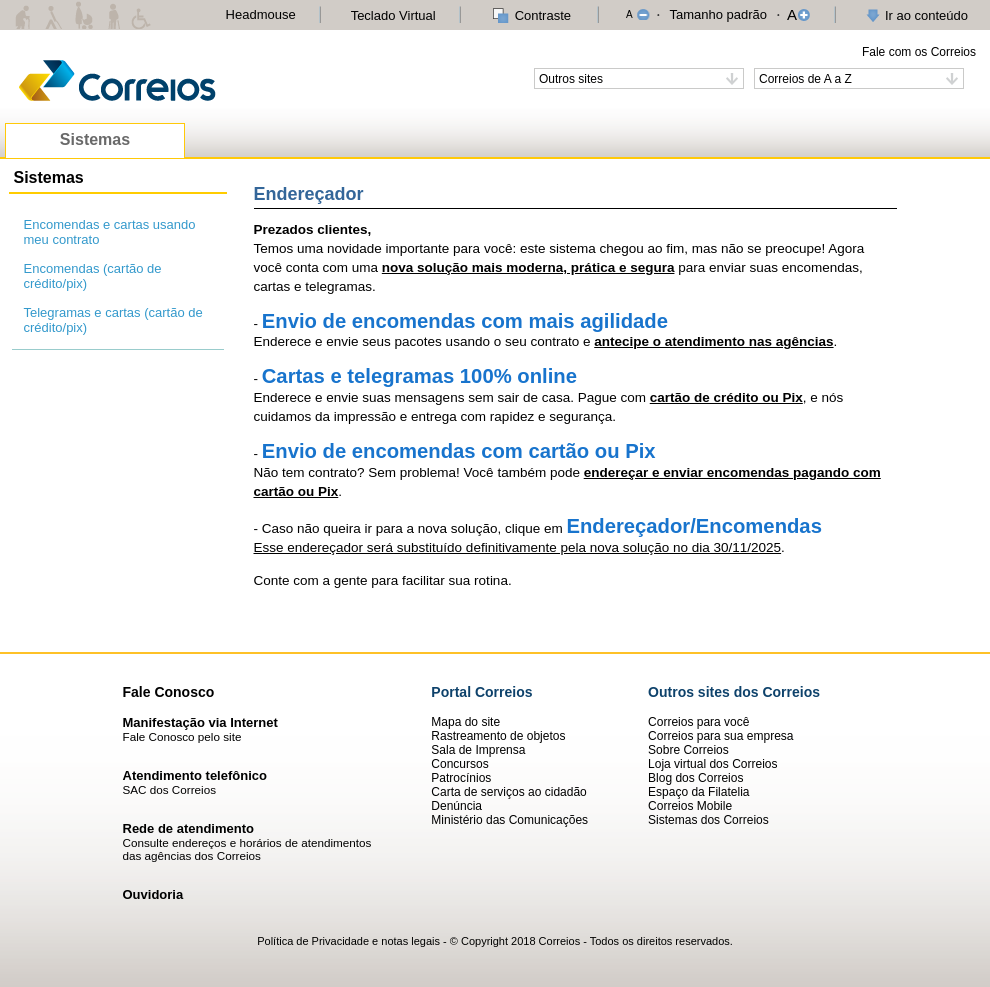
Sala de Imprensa (478, 750)
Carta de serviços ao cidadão (508, 792)
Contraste (543, 15)
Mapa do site (465, 722)
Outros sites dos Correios (734, 692)
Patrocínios (461, 778)
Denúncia (456, 806)
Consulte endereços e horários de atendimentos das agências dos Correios (247, 849)
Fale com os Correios (919, 52)
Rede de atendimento (188, 828)
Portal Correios (481, 692)
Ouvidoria (153, 894)
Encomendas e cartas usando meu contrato (110, 232)
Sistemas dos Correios (708, 820)
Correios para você (698, 722)
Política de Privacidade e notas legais (348, 941)
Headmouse (261, 14)
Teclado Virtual (393, 15)
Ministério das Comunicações (509, 820)
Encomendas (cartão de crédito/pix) (93, 276)
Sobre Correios (688, 750)
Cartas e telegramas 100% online (419, 376)
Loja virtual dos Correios (712, 764)
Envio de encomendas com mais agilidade (465, 321)
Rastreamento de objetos (498, 736)
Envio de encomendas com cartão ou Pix (459, 451)
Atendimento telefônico (195, 775)
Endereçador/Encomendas (693, 526)
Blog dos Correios (695, 778)
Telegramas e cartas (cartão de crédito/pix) (113, 320)
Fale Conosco (169, 692)
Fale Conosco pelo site (182, 736)
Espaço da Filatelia (698, 792)
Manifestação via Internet (200, 722)
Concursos (459, 764)
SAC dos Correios (170, 789)
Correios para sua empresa (720, 736)
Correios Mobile (690, 806)
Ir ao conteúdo (926, 15)
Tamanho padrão (718, 14)
